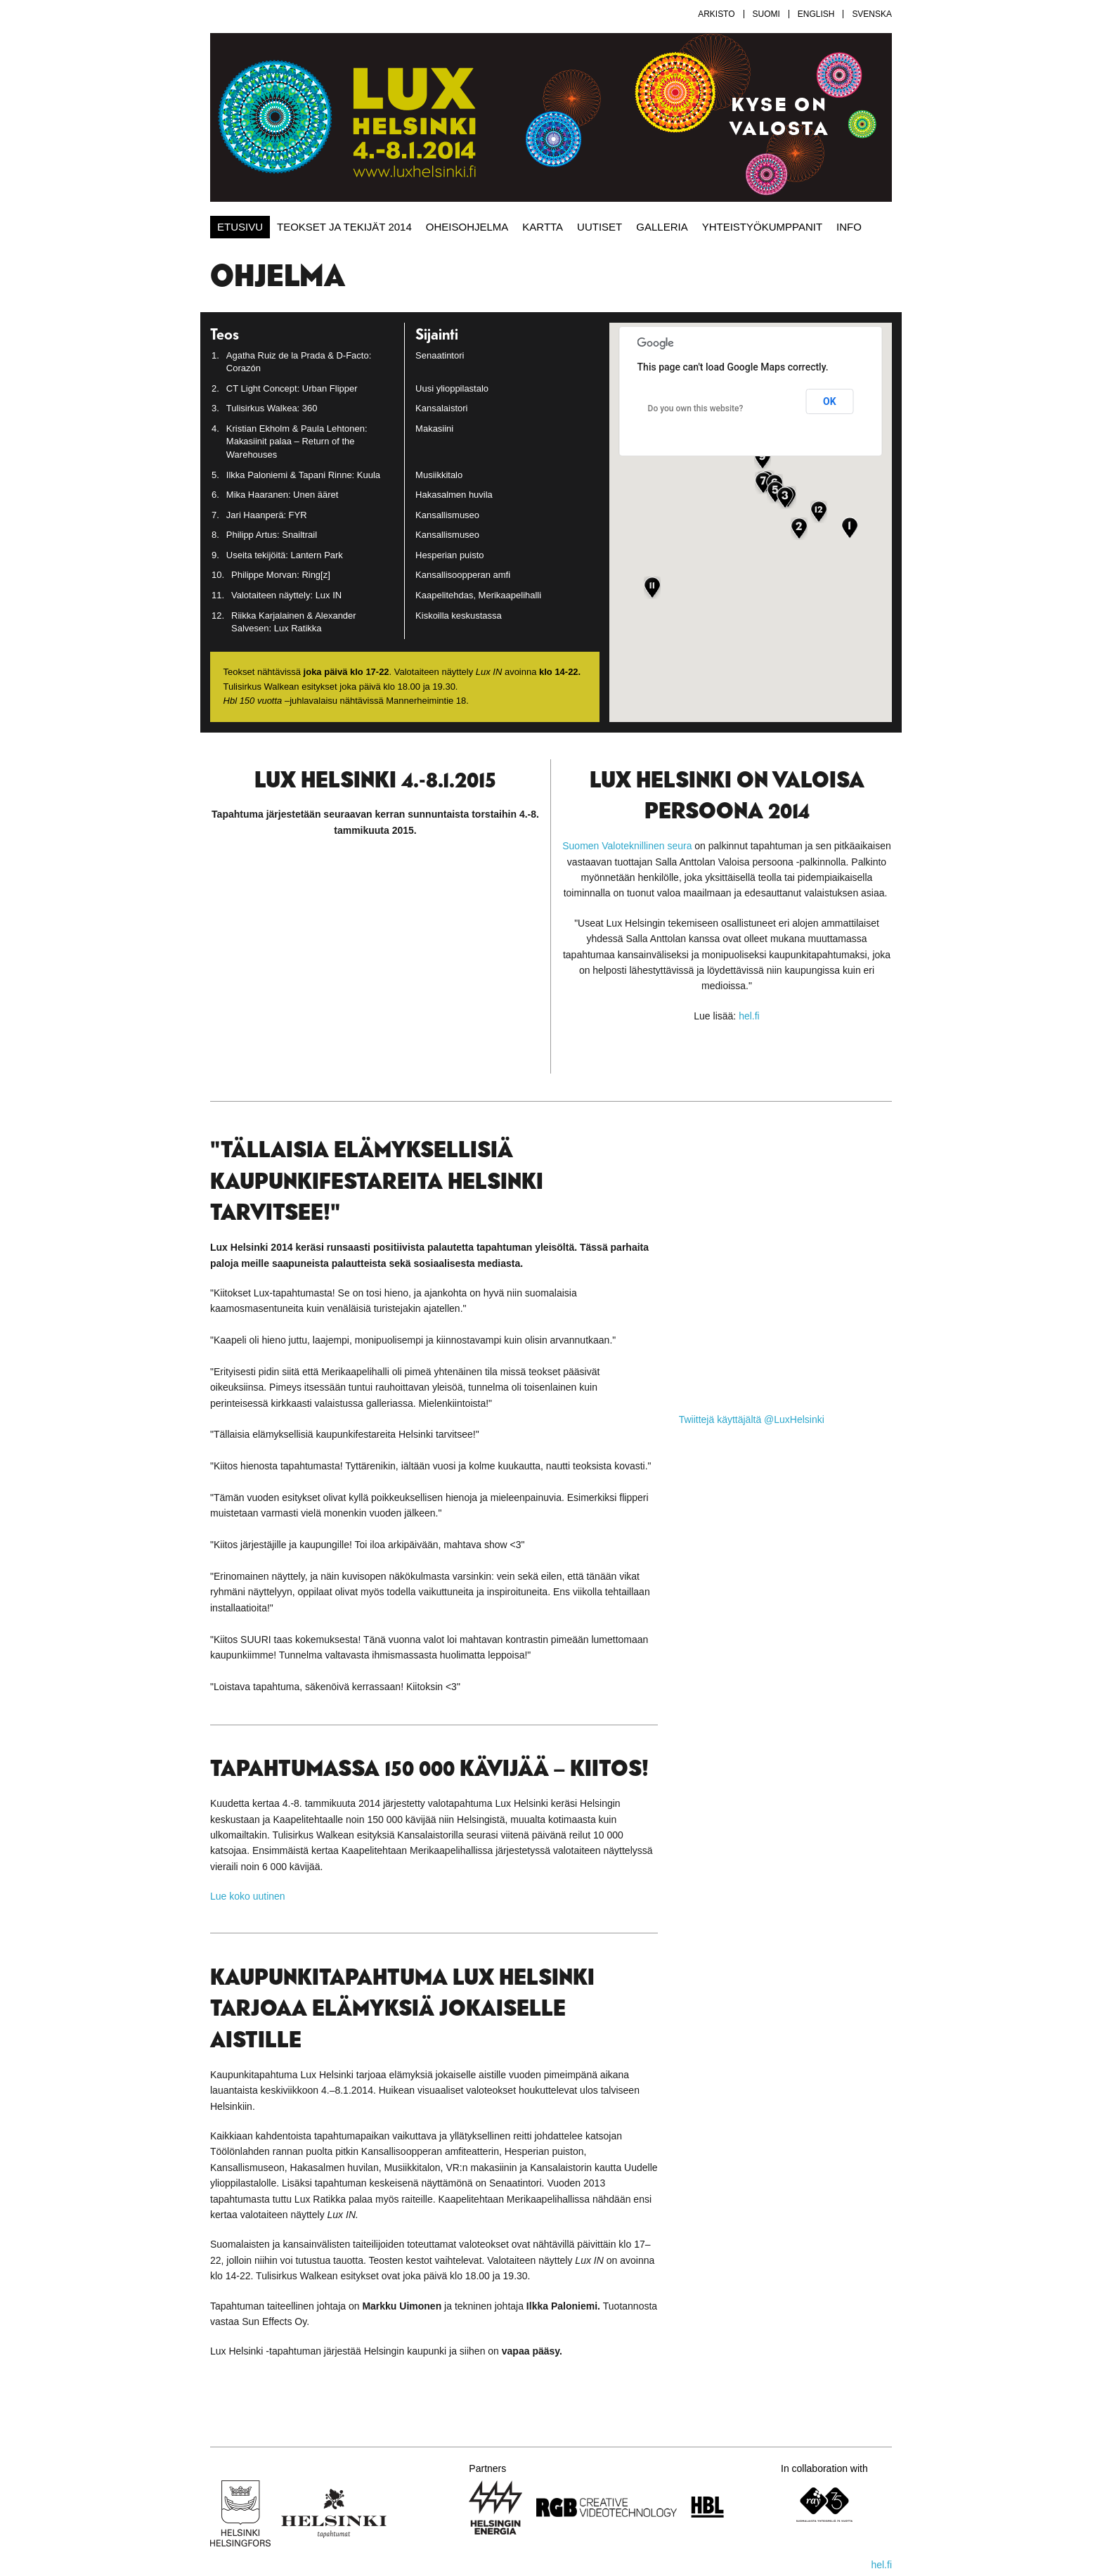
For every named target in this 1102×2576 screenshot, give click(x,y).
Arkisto (716, 14)
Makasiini (434, 428)
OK (829, 401)
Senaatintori (439, 355)
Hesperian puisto (449, 555)
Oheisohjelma (467, 227)
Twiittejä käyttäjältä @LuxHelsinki (751, 1419)
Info (849, 227)
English (816, 14)
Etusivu (240, 227)
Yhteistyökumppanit (762, 227)
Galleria (661, 227)
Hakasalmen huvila (454, 494)
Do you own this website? (696, 408)
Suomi (766, 14)
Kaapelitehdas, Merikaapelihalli (478, 595)
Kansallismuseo (447, 515)
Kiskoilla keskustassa (458, 615)
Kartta (542, 227)
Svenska (872, 14)
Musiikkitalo (438, 475)
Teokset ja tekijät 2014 (344, 227)
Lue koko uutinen (247, 1896)
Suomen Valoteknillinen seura (627, 845)
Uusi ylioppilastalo (451, 388)
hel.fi (749, 1016)
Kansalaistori (441, 408)
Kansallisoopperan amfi (462, 574)
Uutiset (599, 227)
